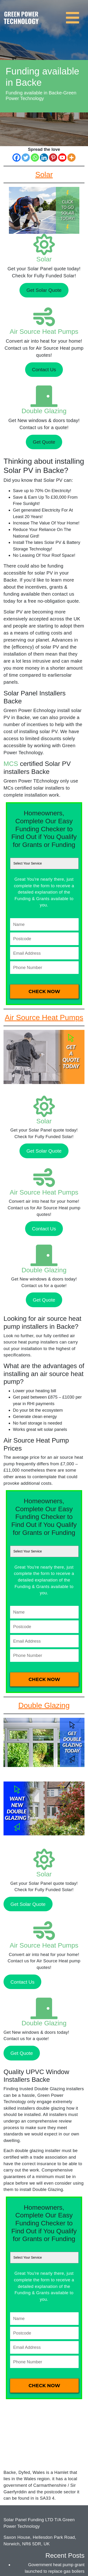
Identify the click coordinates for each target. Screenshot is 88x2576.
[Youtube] (62, 157)
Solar (44, 259)
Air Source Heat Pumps (44, 331)
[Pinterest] (53, 157)
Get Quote (44, 442)
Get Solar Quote (44, 290)
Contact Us (44, 369)
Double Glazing (44, 411)
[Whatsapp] (35, 157)
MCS (11, 763)
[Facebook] (16, 157)
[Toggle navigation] (73, 15)
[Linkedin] (44, 157)
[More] (71, 157)
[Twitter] (26, 157)
